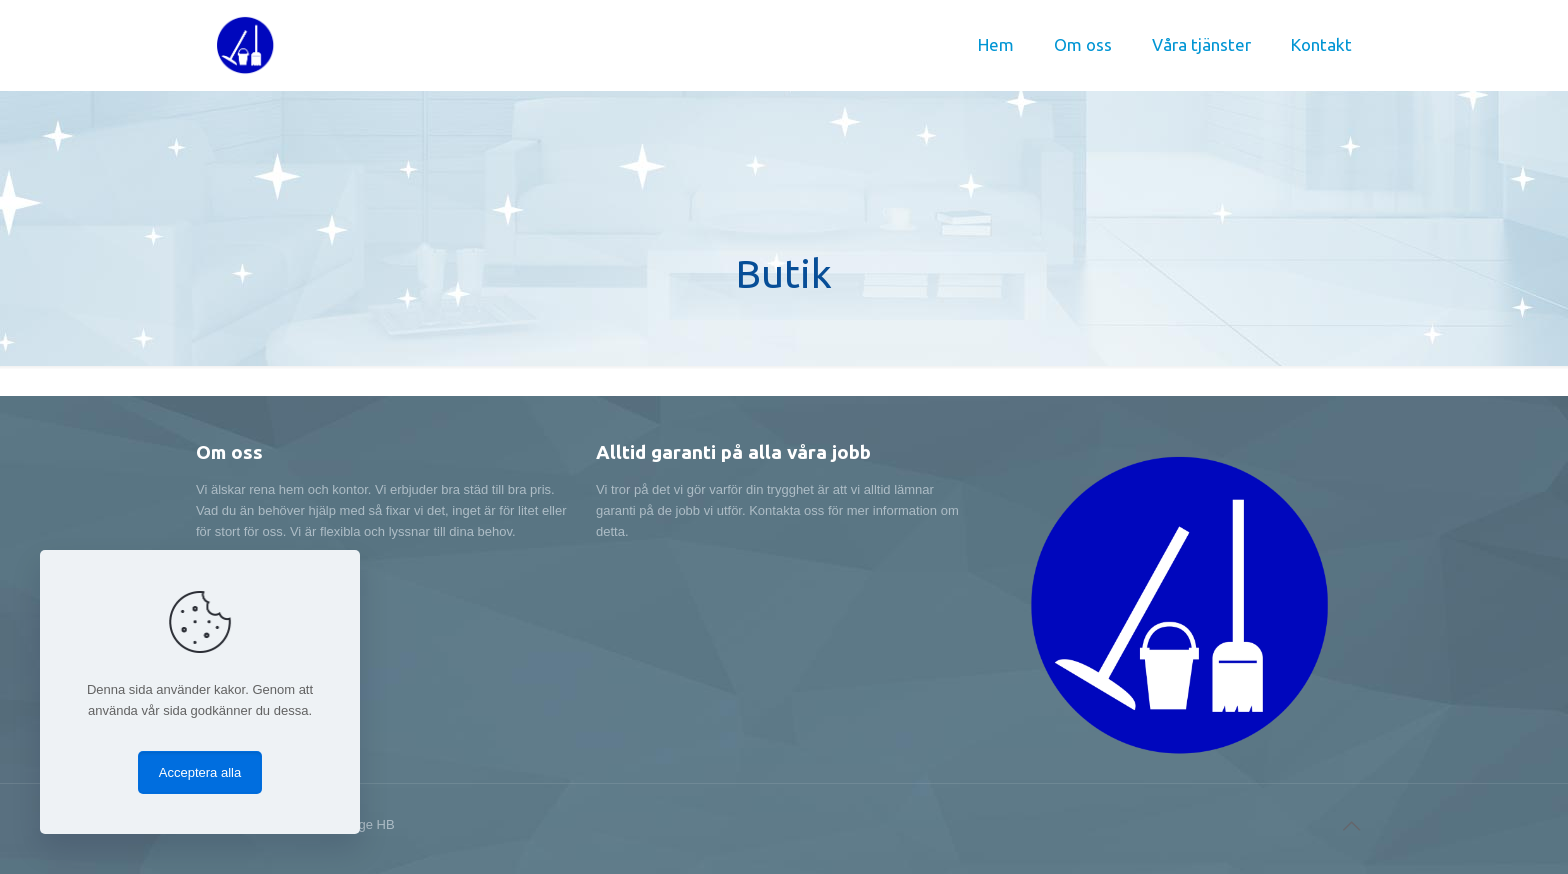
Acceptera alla (200, 772)
